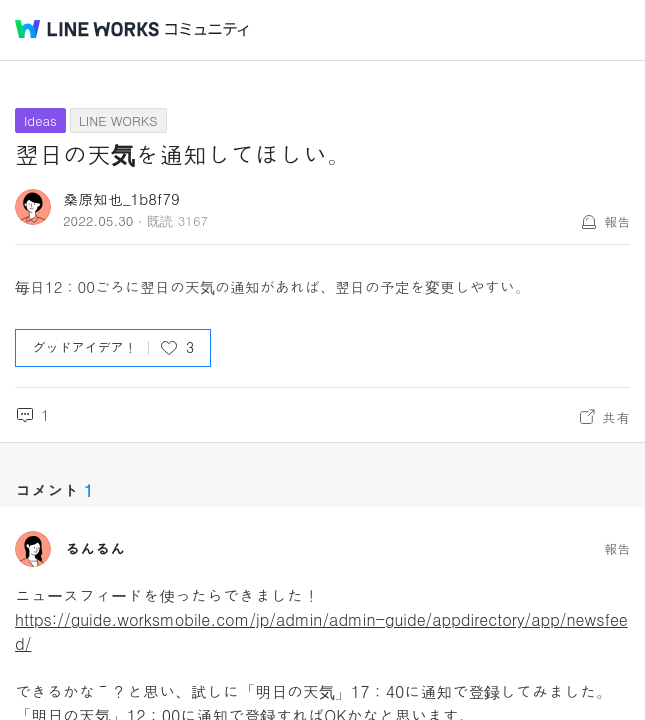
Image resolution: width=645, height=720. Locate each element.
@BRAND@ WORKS (87, 29)
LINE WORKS (118, 120)
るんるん (95, 549)
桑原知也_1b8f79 (121, 198)
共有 (616, 417)
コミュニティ (207, 29)
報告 (617, 221)
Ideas (40, 120)
